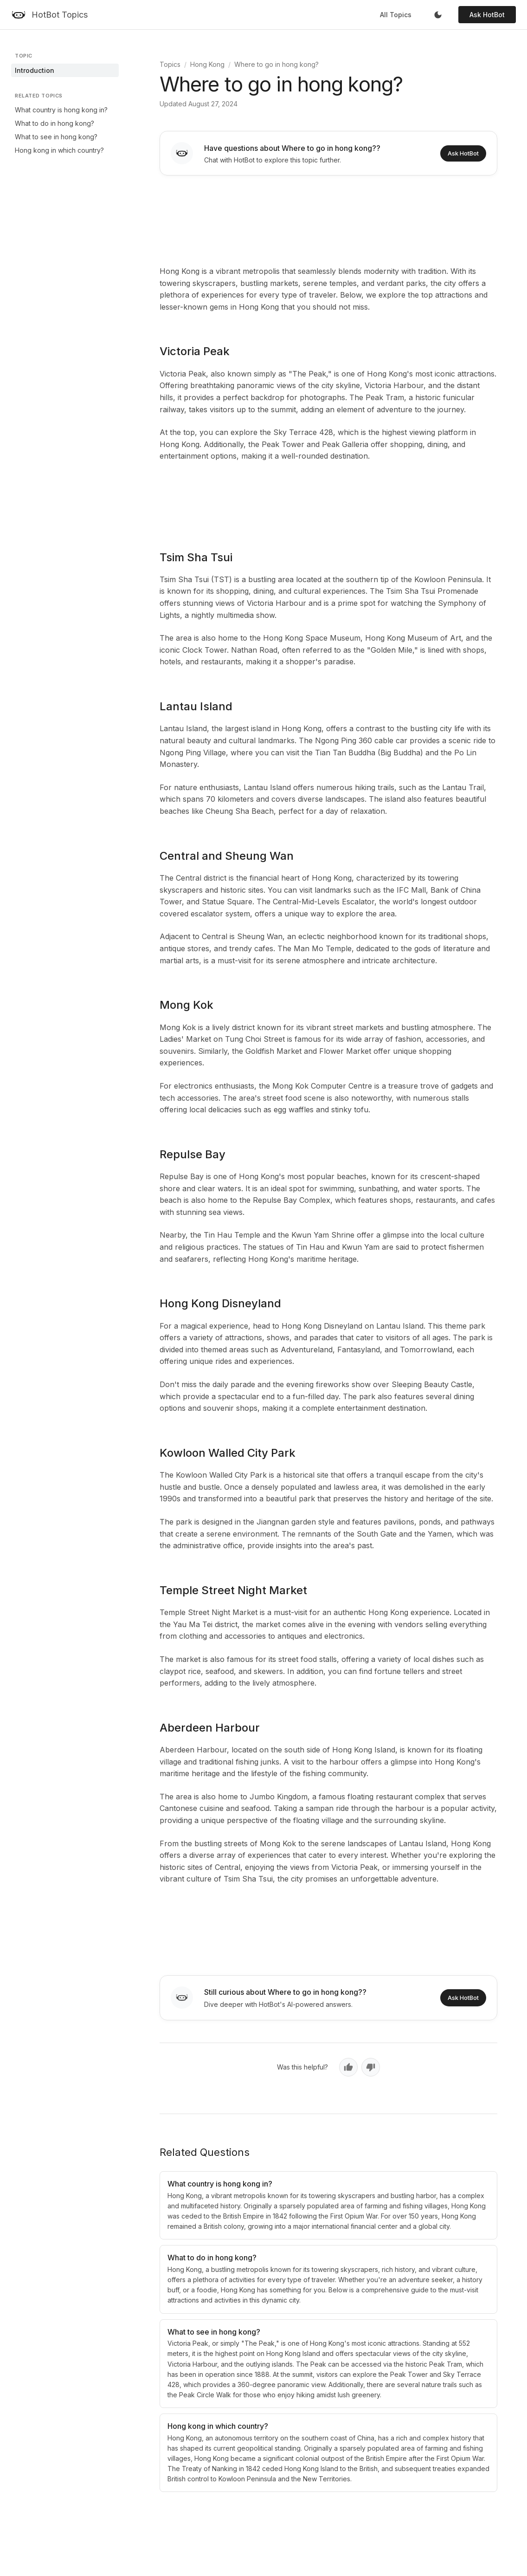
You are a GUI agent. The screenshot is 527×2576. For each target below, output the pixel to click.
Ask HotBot (487, 15)
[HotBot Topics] (49, 14)
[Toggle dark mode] (438, 15)
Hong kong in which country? (59, 150)
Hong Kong (207, 64)
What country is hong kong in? (61, 110)
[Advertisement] (328, 219)
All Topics (395, 15)
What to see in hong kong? (56, 137)
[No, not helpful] (370, 2067)
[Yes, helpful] (348, 2067)
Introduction (34, 70)
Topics (170, 64)
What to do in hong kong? (54, 123)
